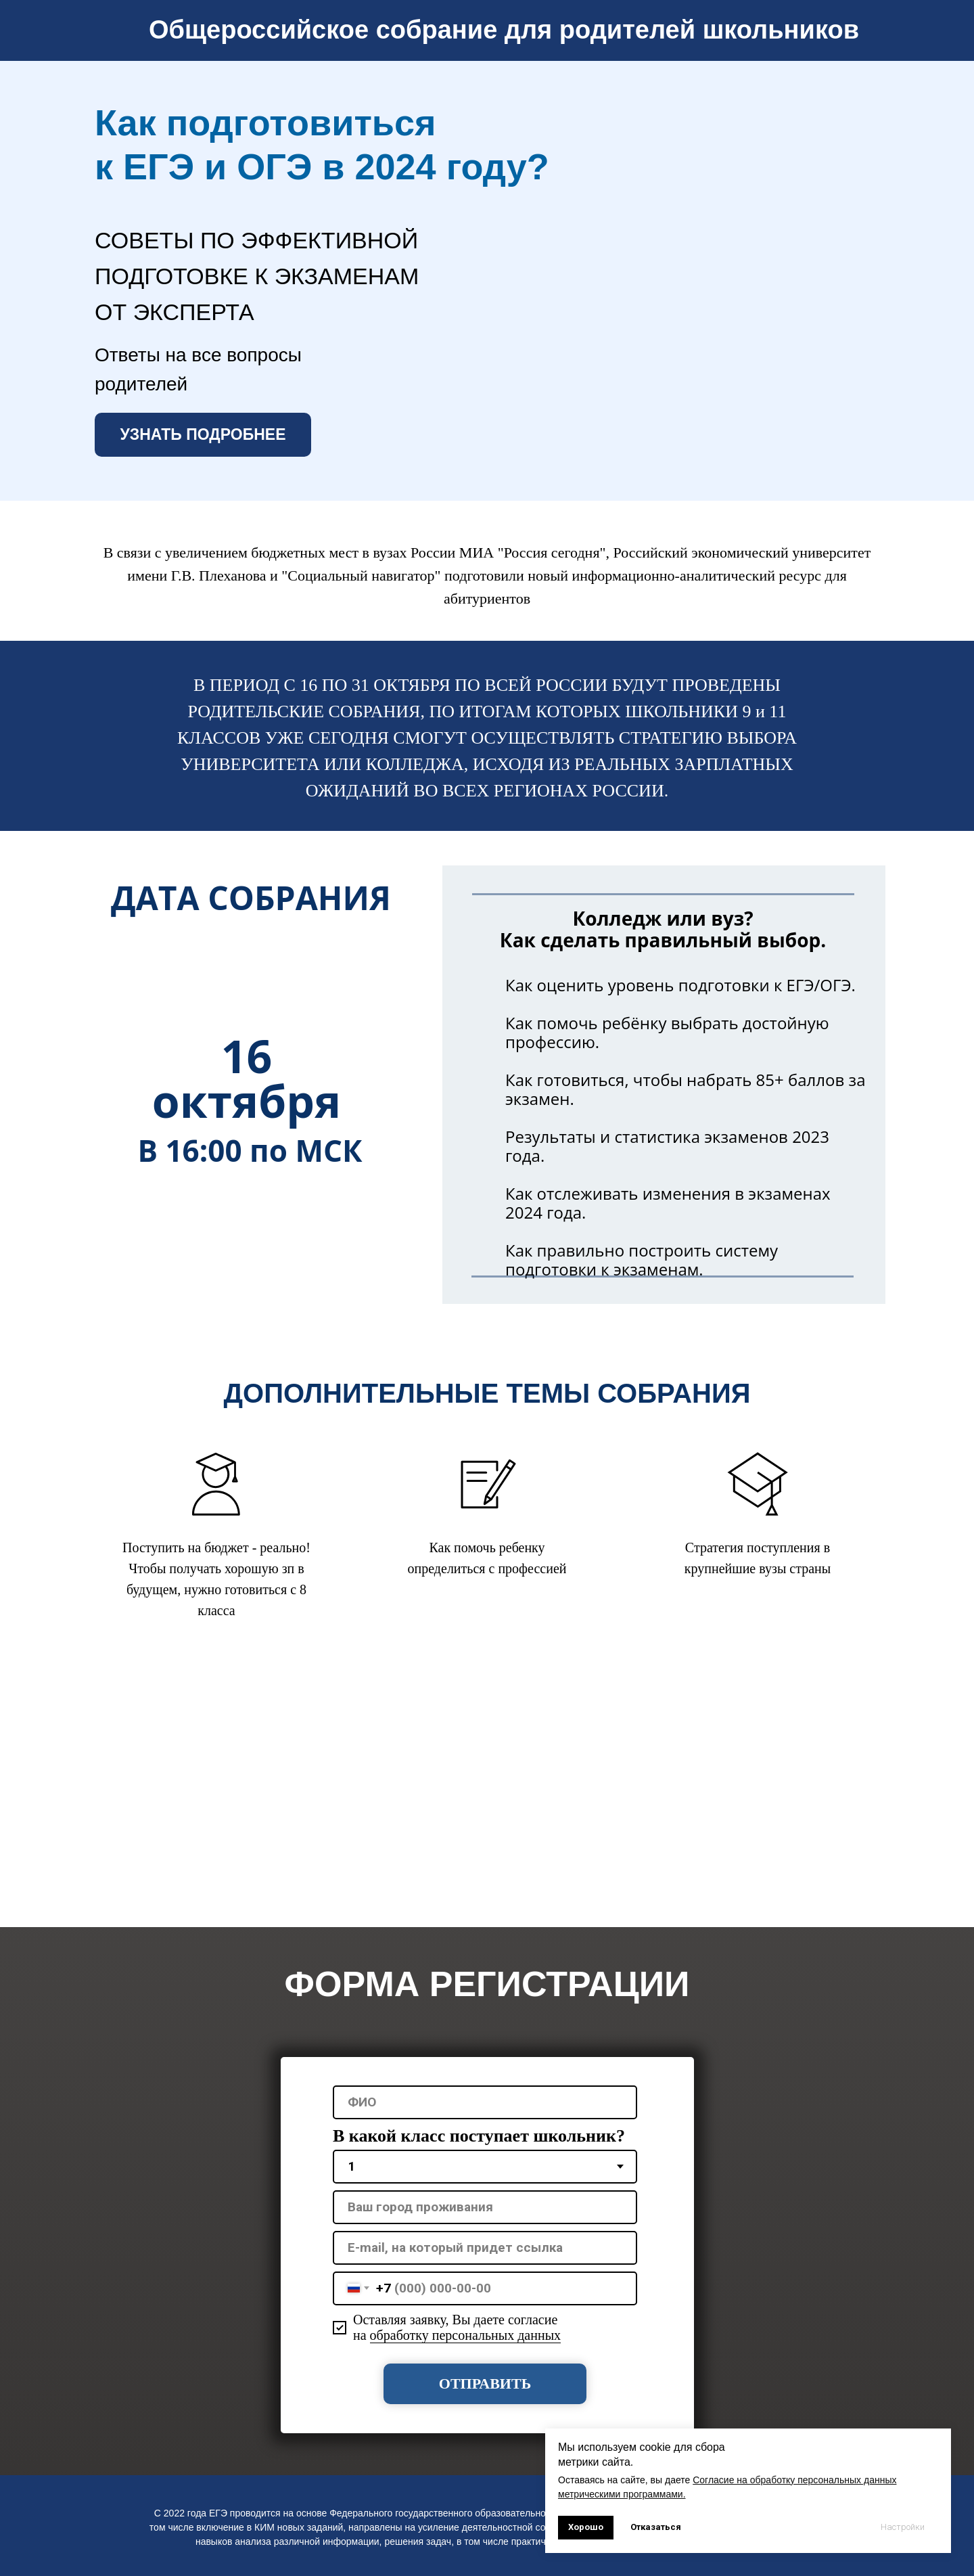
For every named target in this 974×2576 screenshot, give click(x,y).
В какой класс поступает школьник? (479, 2136)
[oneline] (485, 2207)
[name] (485, 2102)
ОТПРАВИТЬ (485, 2383)
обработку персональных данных (465, 2335)
